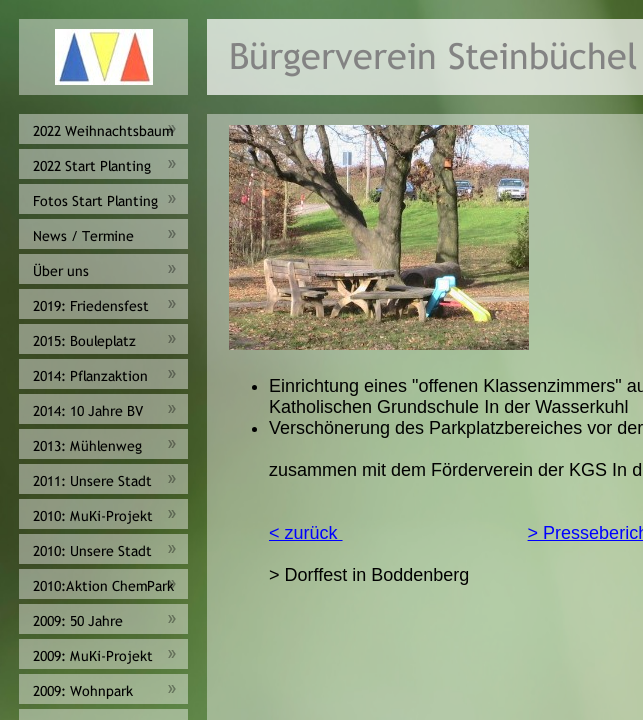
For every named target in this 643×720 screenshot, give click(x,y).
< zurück (306, 533)
